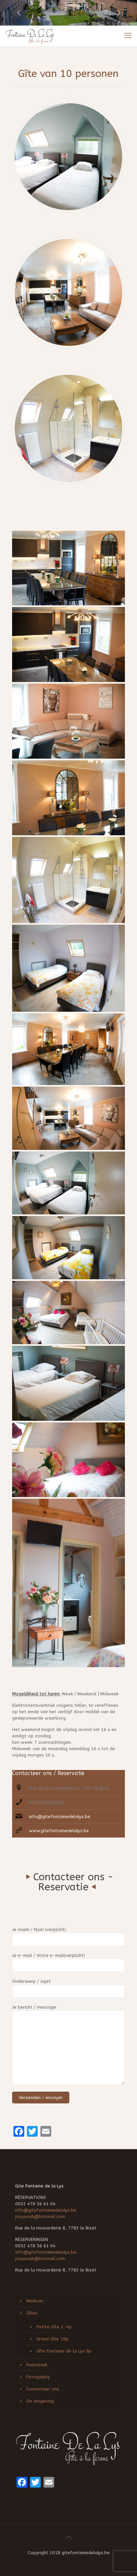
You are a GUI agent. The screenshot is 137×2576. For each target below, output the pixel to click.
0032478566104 (46, 1802)
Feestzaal (36, 2364)
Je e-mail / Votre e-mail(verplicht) (68, 1962)
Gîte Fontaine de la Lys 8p (64, 2350)
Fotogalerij (37, 2376)
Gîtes (31, 2313)
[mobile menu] (128, 35)
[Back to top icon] (69, 2537)
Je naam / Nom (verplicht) (68, 1936)
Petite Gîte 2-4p (54, 2326)
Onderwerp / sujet (68, 1988)
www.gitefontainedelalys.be (59, 1830)
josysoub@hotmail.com (40, 2216)
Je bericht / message (68, 2045)
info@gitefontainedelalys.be (59, 1816)
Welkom (34, 2300)
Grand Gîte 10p (52, 2338)
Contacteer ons (42, 2388)
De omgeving (40, 2401)
